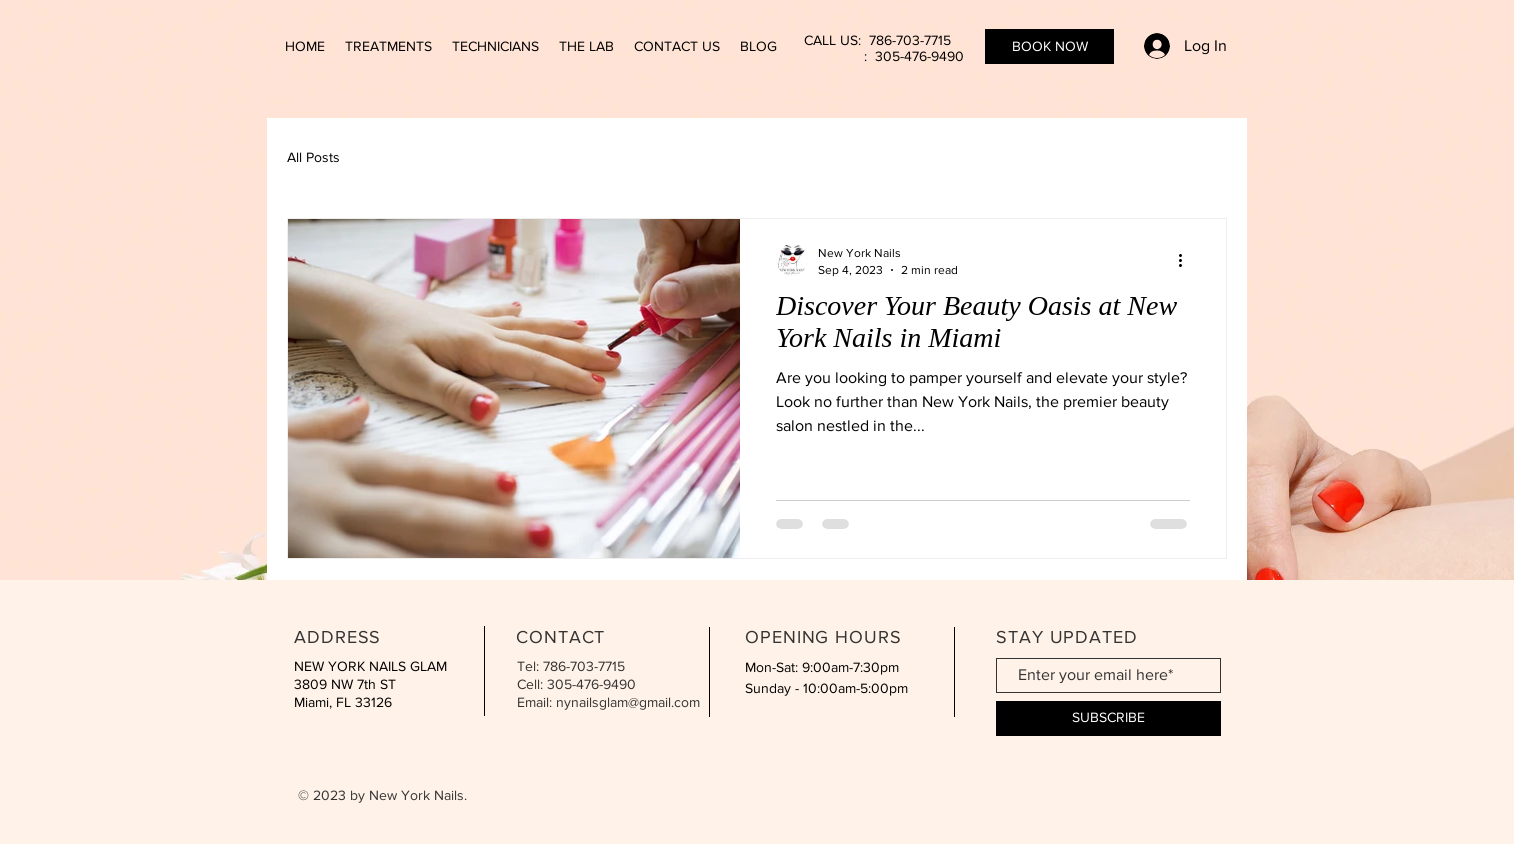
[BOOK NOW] (1049, 46)
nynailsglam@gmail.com (628, 702)
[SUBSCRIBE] (1108, 718)
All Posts (313, 157)
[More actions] (1187, 260)
